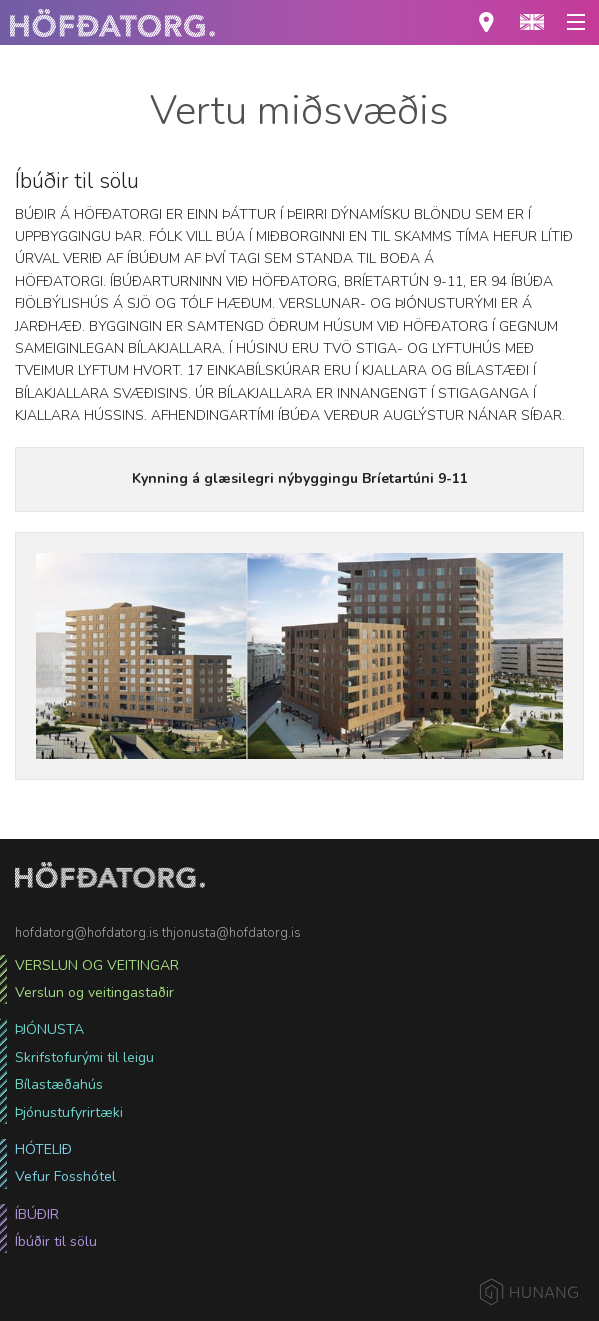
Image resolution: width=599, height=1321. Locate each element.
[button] (531, 22)
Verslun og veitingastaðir (94, 992)
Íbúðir (37, 1214)
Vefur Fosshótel (65, 1176)
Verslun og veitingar (97, 965)
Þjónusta (49, 1029)
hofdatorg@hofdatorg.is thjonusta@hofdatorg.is (158, 933)
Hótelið (43, 1149)
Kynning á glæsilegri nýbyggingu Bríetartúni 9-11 (300, 478)
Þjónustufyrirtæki (69, 1112)
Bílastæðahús (59, 1084)
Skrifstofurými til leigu (84, 1057)
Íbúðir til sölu (56, 1241)
